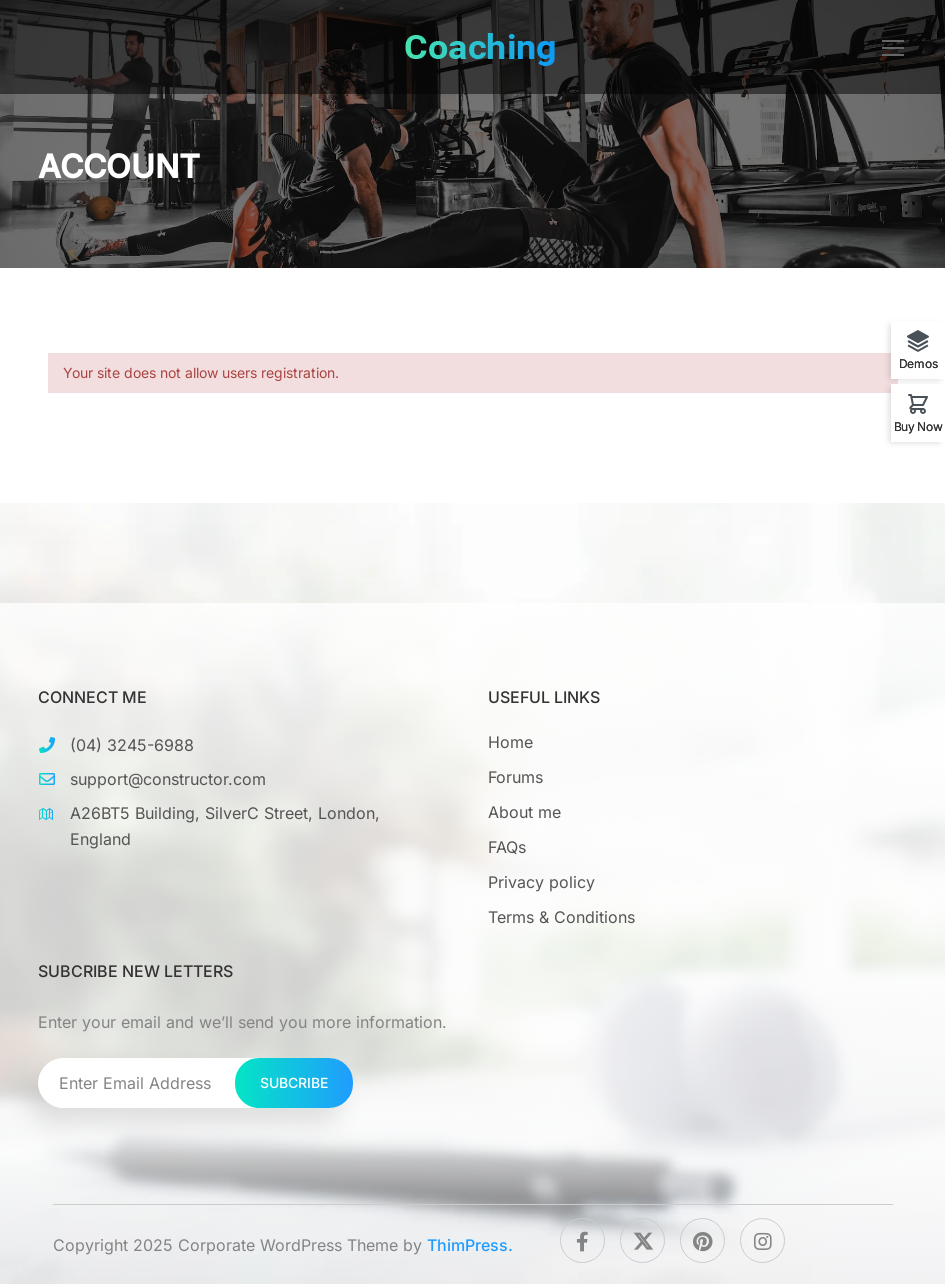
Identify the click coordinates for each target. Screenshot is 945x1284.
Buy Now (918, 426)
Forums (515, 777)
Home (510, 742)
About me (524, 812)
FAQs (507, 847)
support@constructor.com (168, 779)
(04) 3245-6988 (132, 745)
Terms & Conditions (561, 917)
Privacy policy (541, 882)
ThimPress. (470, 1245)
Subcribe (294, 1082)
